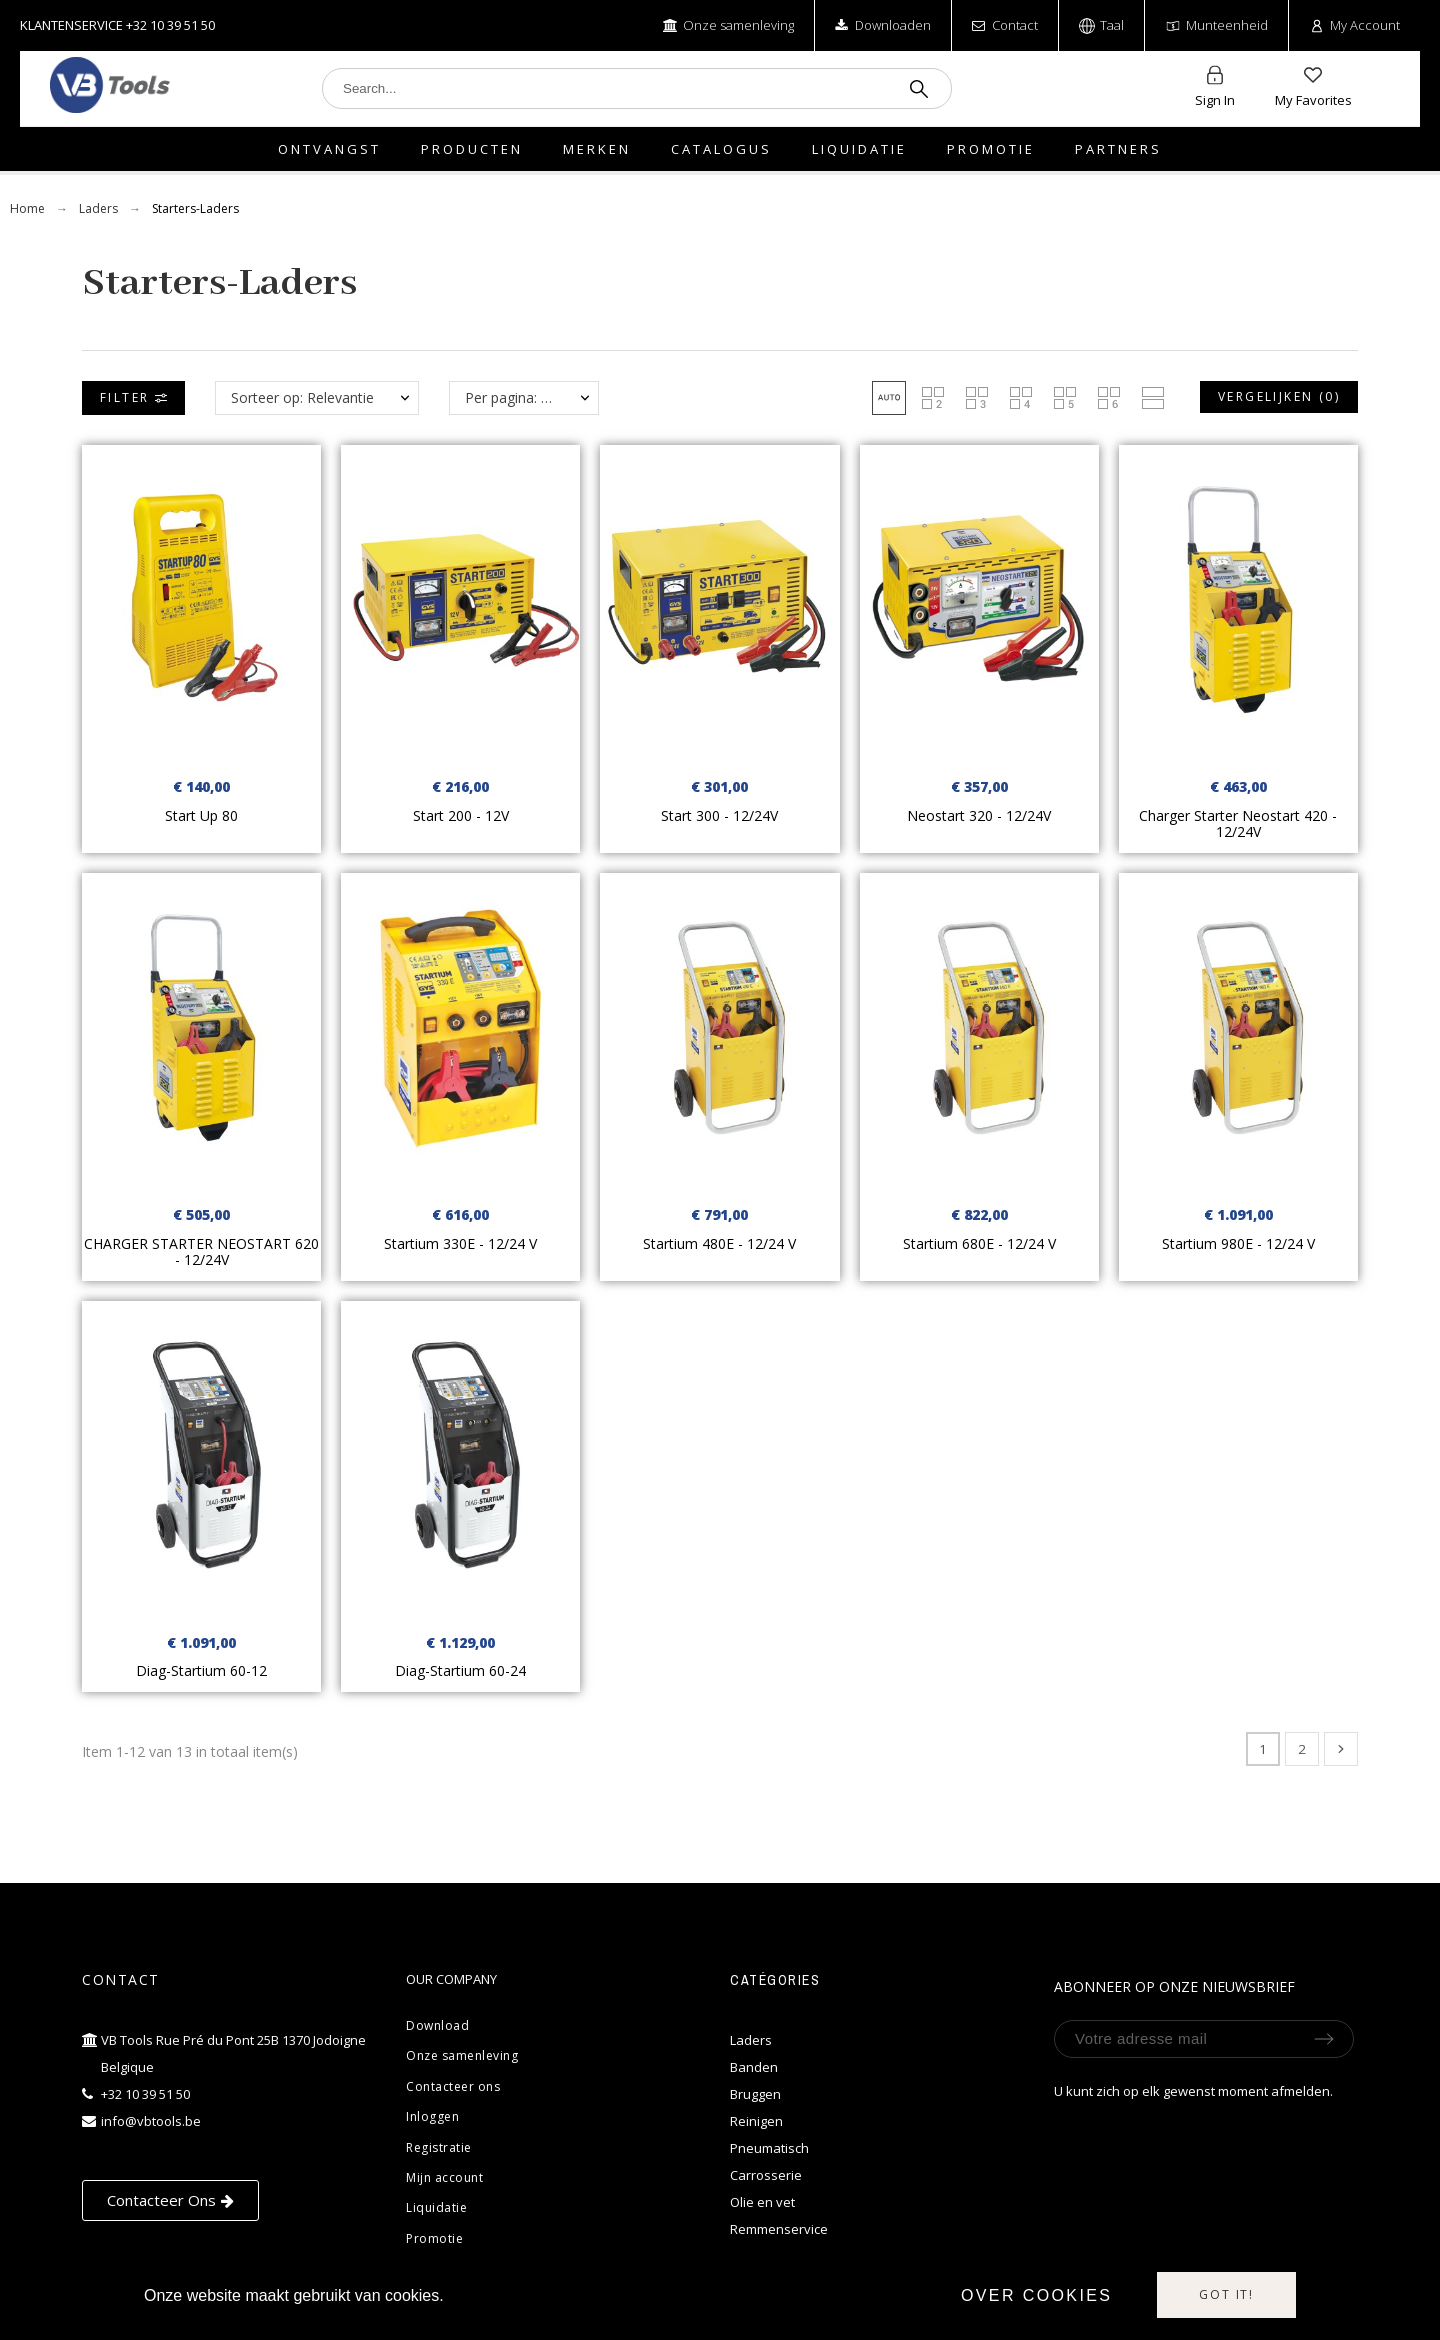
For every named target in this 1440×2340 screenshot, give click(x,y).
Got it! (1226, 2294)
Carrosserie (766, 2175)
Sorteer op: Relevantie (302, 397)
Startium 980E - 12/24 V (1238, 1243)
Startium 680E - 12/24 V (979, 1243)
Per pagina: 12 (511, 397)
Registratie (439, 2147)
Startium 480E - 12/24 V (719, 1243)
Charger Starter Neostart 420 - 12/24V (1238, 824)
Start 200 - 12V (461, 815)
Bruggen (755, 2094)
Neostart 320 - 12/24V (979, 815)
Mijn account (444, 2177)
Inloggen (432, 2116)
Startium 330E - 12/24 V (460, 1243)
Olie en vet (762, 2202)
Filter (133, 397)
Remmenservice (779, 2229)
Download (437, 2025)
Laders (751, 2040)
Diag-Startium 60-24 (460, 1670)
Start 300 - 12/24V (719, 815)
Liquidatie (436, 2207)
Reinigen (756, 2121)
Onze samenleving (462, 2055)
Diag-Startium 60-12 (201, 1670)
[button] (889, 398)
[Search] (637, 88)
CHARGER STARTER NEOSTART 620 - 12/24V (201, 1252)
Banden (754, 2067)
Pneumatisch (769, 2148)
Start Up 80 (201, 815)
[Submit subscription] (1324, 2039)
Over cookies (1037, 2295)
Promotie (434, 2238)
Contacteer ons (453, 2086)
